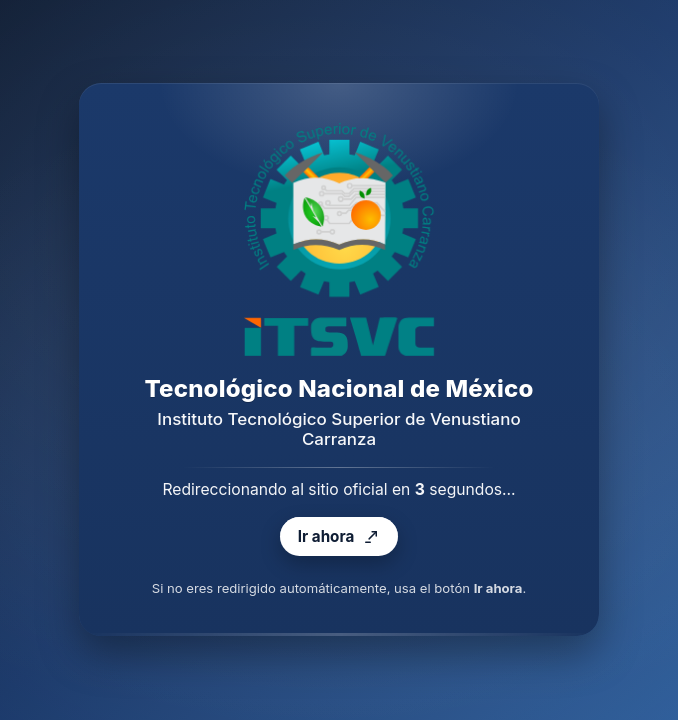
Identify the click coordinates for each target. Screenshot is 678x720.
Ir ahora (339, 537)
